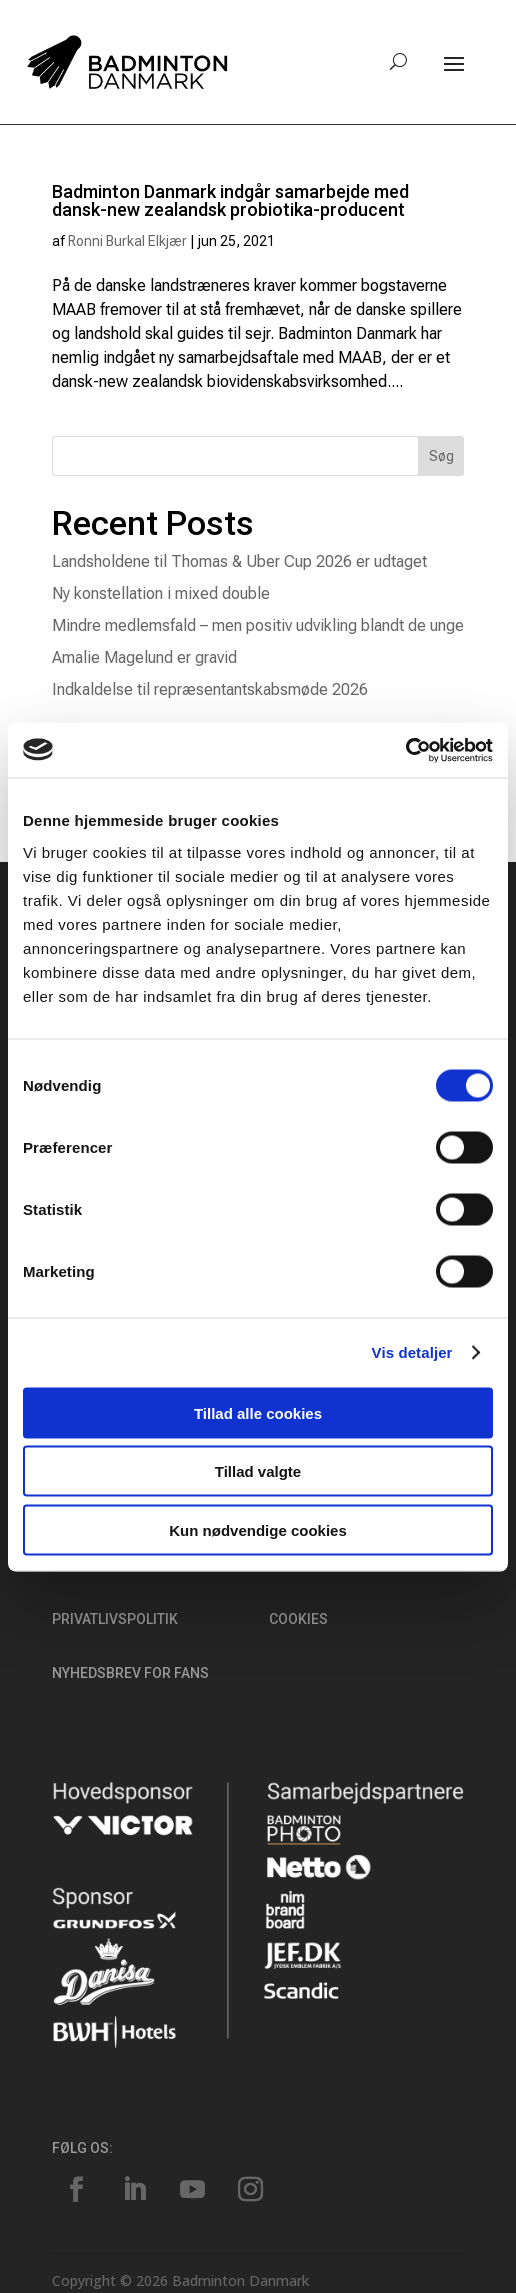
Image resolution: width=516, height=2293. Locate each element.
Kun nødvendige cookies (258, 1529)
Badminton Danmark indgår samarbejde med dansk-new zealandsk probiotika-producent (230, 200)
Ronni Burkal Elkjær (127, 241)
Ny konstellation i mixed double (161, 593)
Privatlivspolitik (115, 1619)
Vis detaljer (412, 1352)
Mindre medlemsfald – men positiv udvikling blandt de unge (258, 625)
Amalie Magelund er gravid (144, 657)
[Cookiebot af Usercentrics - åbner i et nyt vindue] (405, 750)
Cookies (298, 1619)
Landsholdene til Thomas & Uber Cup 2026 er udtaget (239, 561)
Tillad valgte (258, 1471)
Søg (441, 456)
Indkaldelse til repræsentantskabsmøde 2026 (210, 689)
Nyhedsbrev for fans (130, 1673)
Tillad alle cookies (258, 1412)
